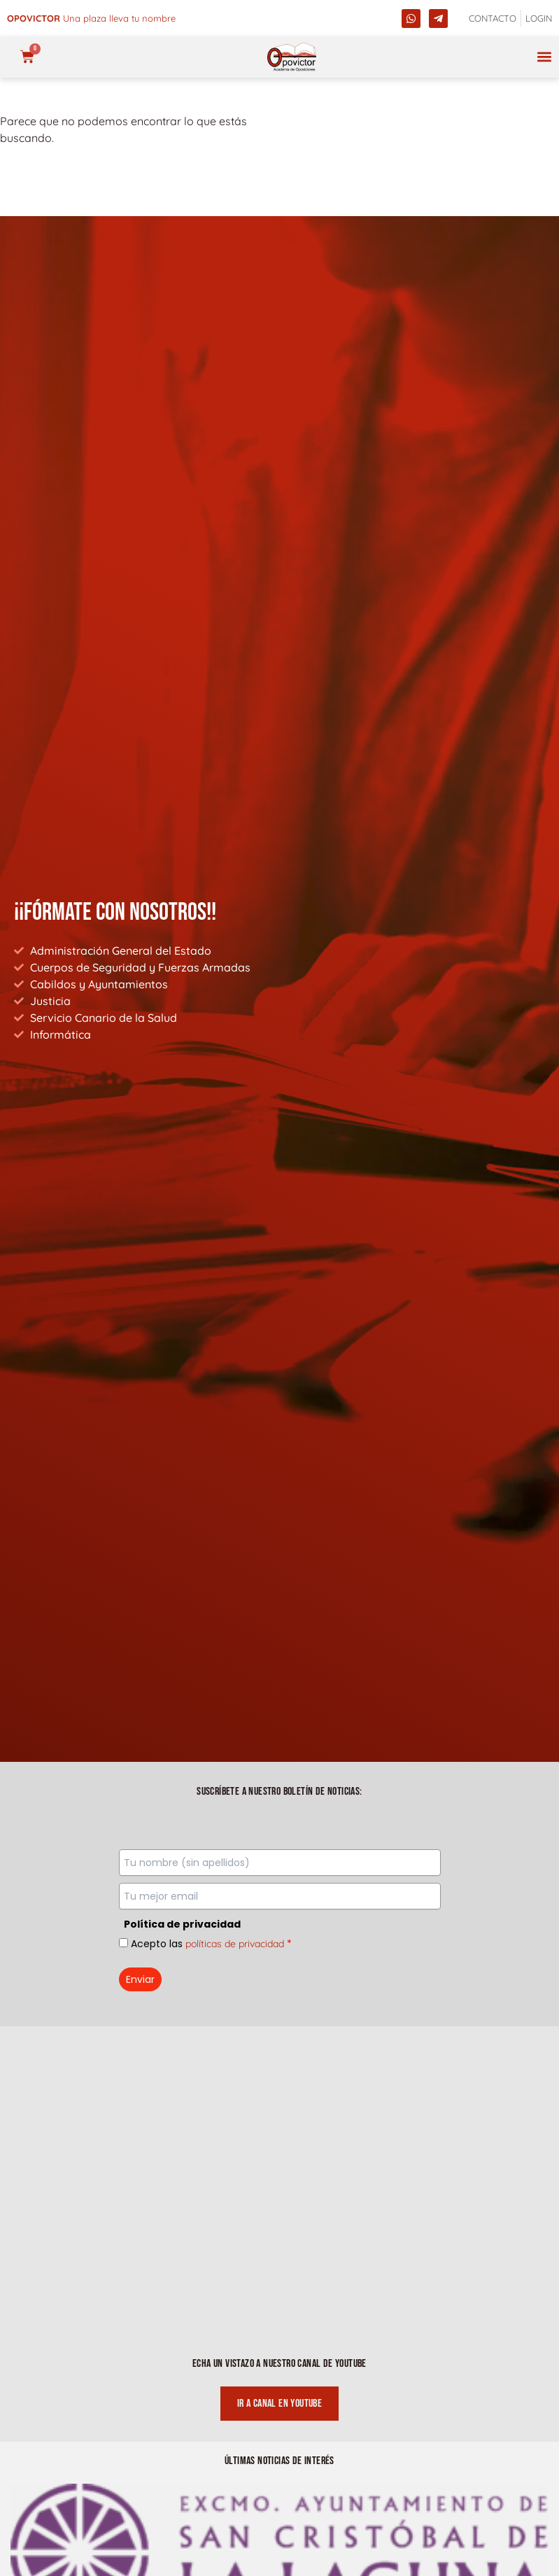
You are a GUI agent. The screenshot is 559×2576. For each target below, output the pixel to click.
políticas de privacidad (234, 1943)
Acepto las (211, 1944)
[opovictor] (291, 57)
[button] (544, 57)
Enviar (140, 1979)
